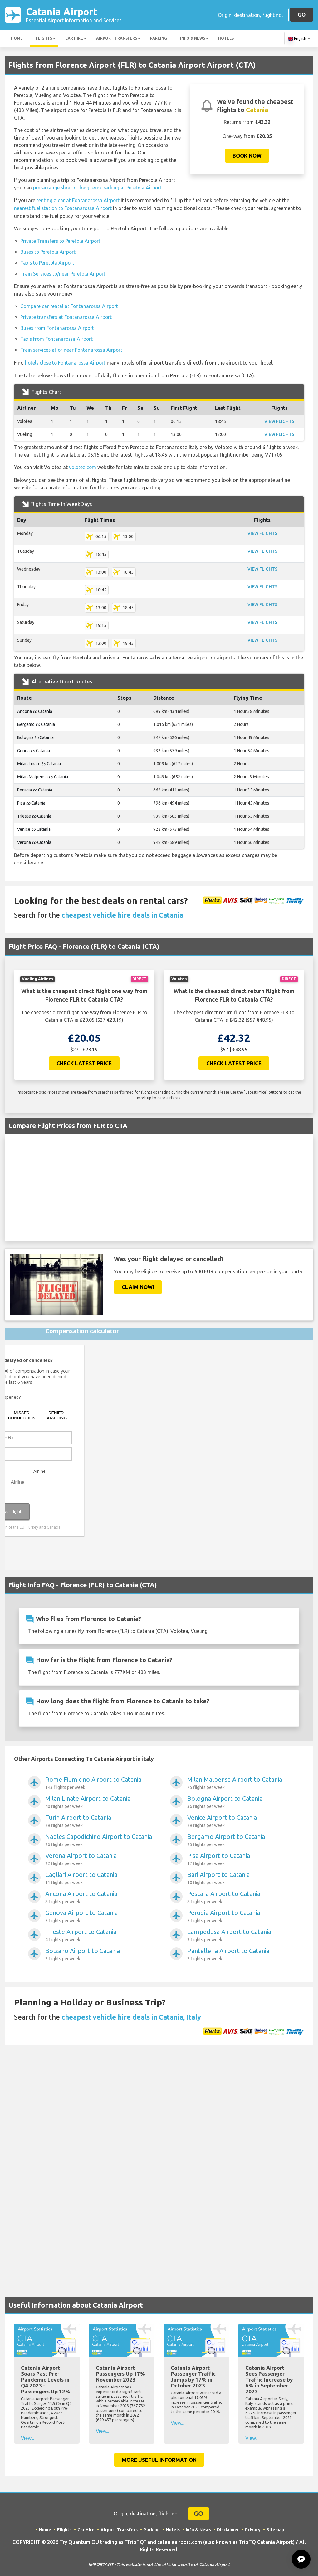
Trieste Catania (34, 812)
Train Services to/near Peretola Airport (63, 272)
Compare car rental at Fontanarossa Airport (70, 304)
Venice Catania (34, 825)
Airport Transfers (116, 39)
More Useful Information (159, 2456)
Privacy (253, 2526)
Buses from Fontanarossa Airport (58, 326)
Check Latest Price (84, 1059)
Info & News (192, 39)
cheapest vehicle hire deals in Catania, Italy (131, 2013)
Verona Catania (34, 838)
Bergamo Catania (36, 720)
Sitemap (275, 2526)
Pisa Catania (31, 799)
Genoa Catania (33, 747)
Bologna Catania (35, 734)
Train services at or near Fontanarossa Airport (72, 347)
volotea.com (83, 464)
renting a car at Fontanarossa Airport (79, 200)
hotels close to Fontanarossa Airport (67, 359)
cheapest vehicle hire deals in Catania (122, 911)
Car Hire (74, 39)
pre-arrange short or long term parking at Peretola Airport (98, 188)
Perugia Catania (34, 786)
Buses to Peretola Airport (48, 251)
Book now (247, 156)
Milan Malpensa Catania (42, 773)
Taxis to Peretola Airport (48, 261)
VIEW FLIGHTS (279, 418)
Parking (158, 39)
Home (17, 39)
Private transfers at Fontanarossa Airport (67, 315)
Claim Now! (138, 1283)
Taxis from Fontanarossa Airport (57, 336)
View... (27, 2434)
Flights (44, 39)
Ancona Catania (34, 707)
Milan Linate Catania (39, 760)
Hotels (226, 39)
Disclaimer (228, 2526)
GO (302, 14)
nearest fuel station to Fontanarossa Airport (64, 208)
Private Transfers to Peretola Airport (61, 240)
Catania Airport (74, 15)
